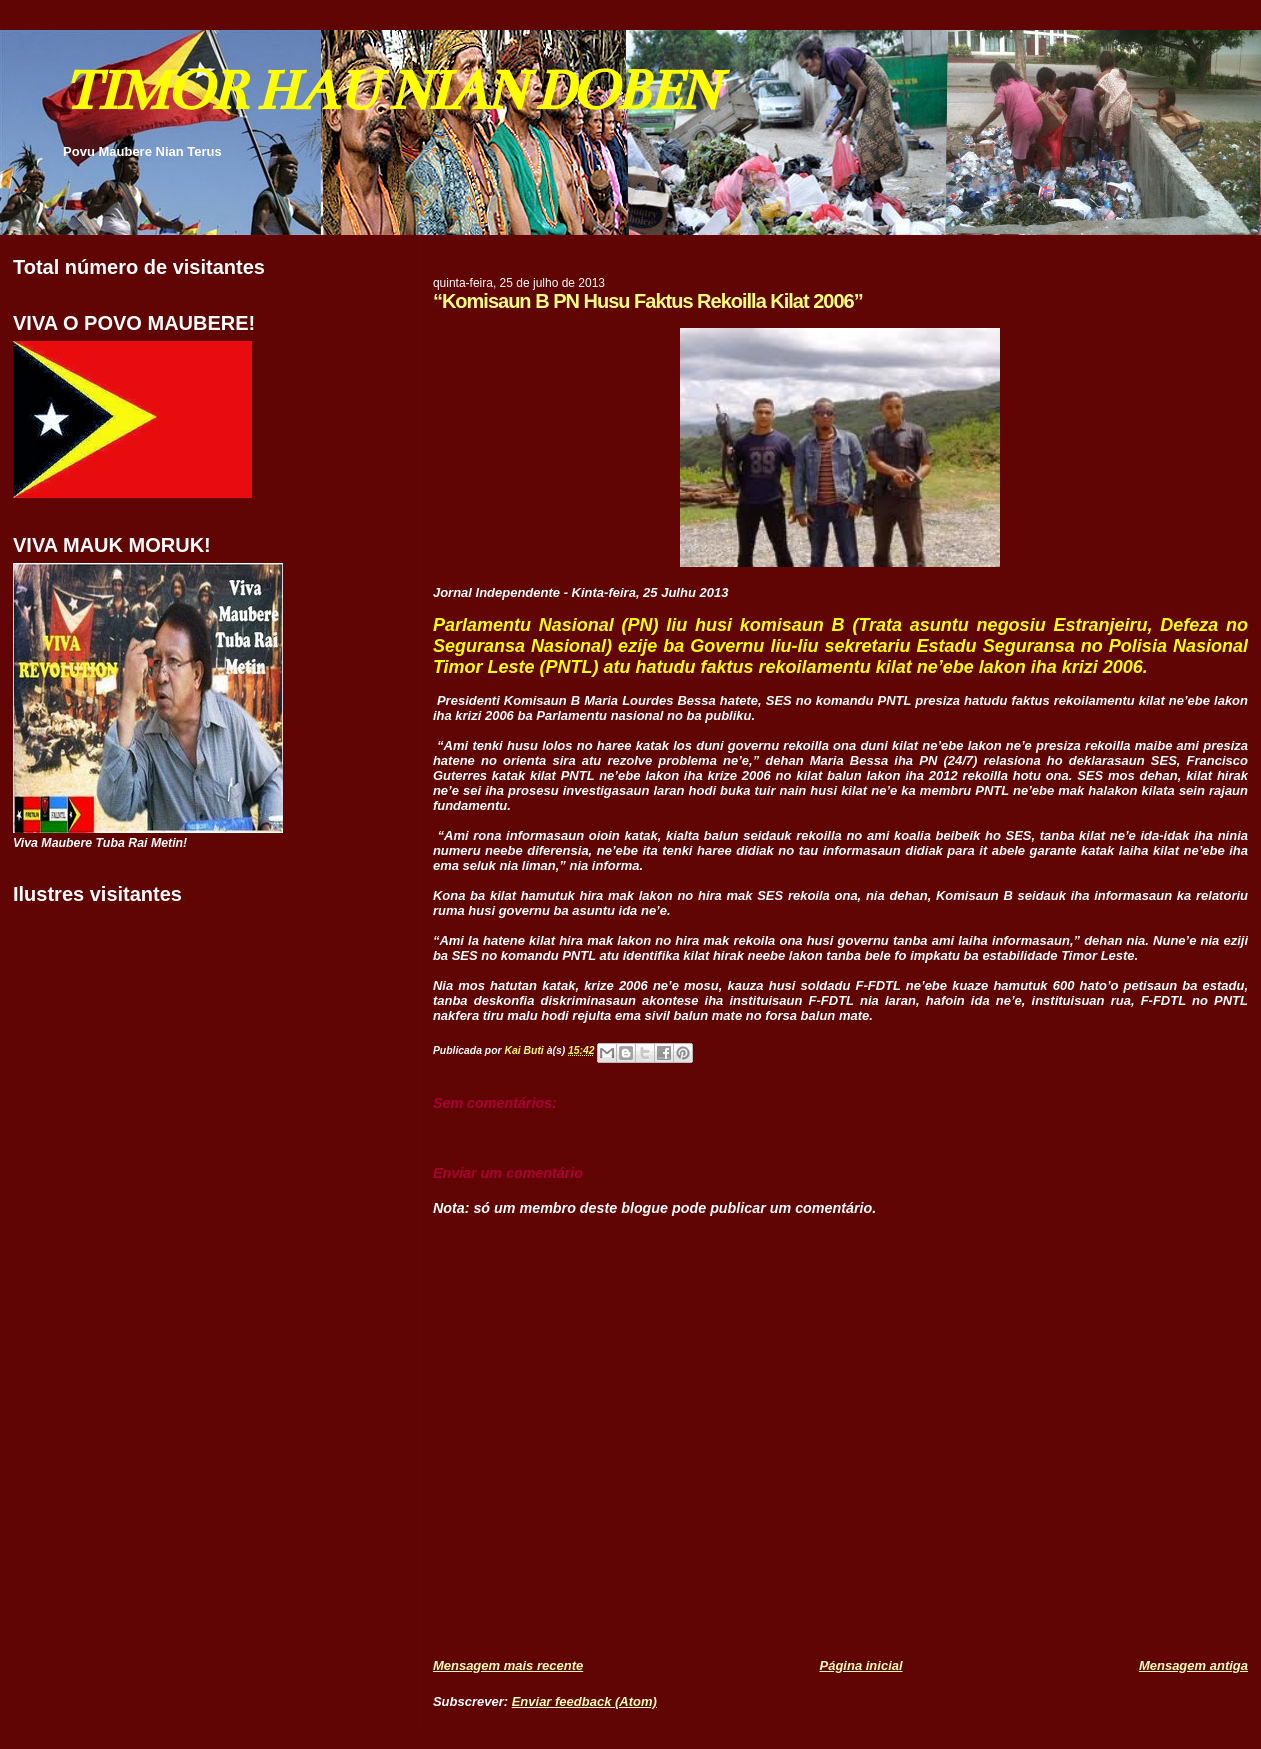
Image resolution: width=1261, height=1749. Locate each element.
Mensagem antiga (1193, 1665)
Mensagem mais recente (508, 1665)
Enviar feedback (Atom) (584, 1701)
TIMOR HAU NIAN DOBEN (390, 90)
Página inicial (861, 1665)
